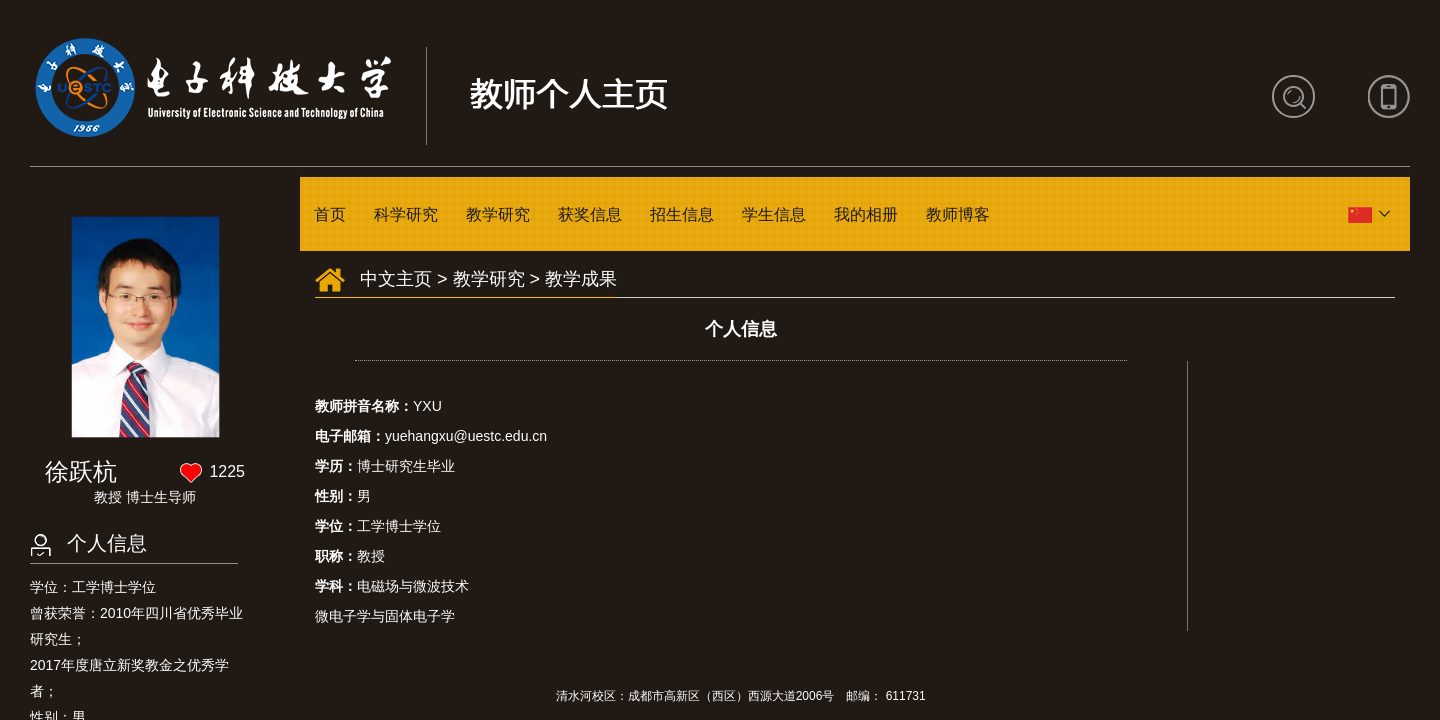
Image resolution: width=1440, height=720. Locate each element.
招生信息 (682, 214)
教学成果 (581, 279)
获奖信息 (590, 214)
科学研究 (406, 214)
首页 (330, 214)
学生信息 (774, 214)
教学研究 (498, 214)
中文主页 (396, 279)
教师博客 (958, 214)
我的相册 (866, 214)
